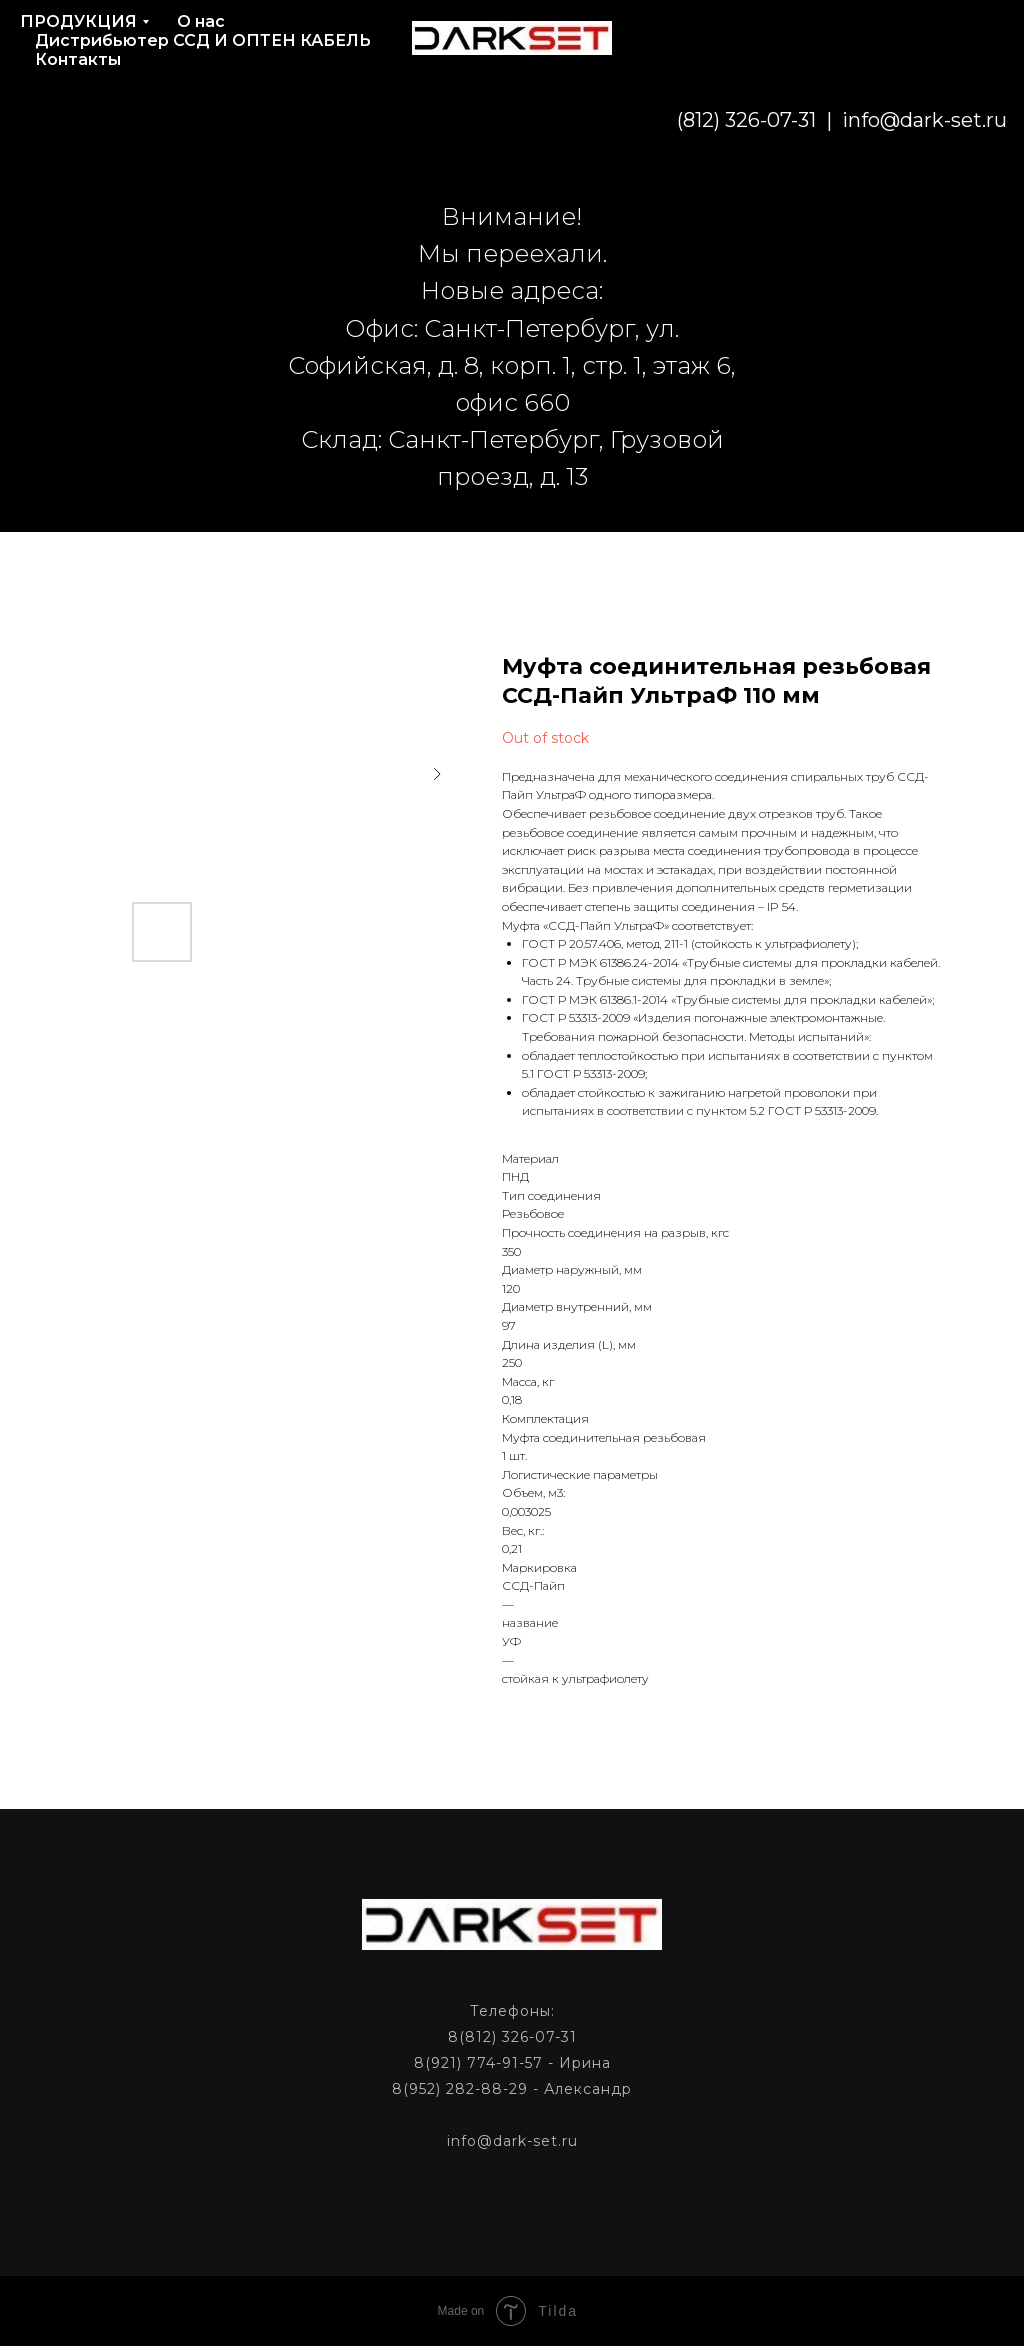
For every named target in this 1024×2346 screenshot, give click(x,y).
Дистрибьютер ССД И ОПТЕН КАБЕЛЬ (203, 40)
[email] (896, 120)
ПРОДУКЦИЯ (78, 21)
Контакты (78, 59)
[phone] (940, 120)
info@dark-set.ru (778, 120)
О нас (201, 21)
